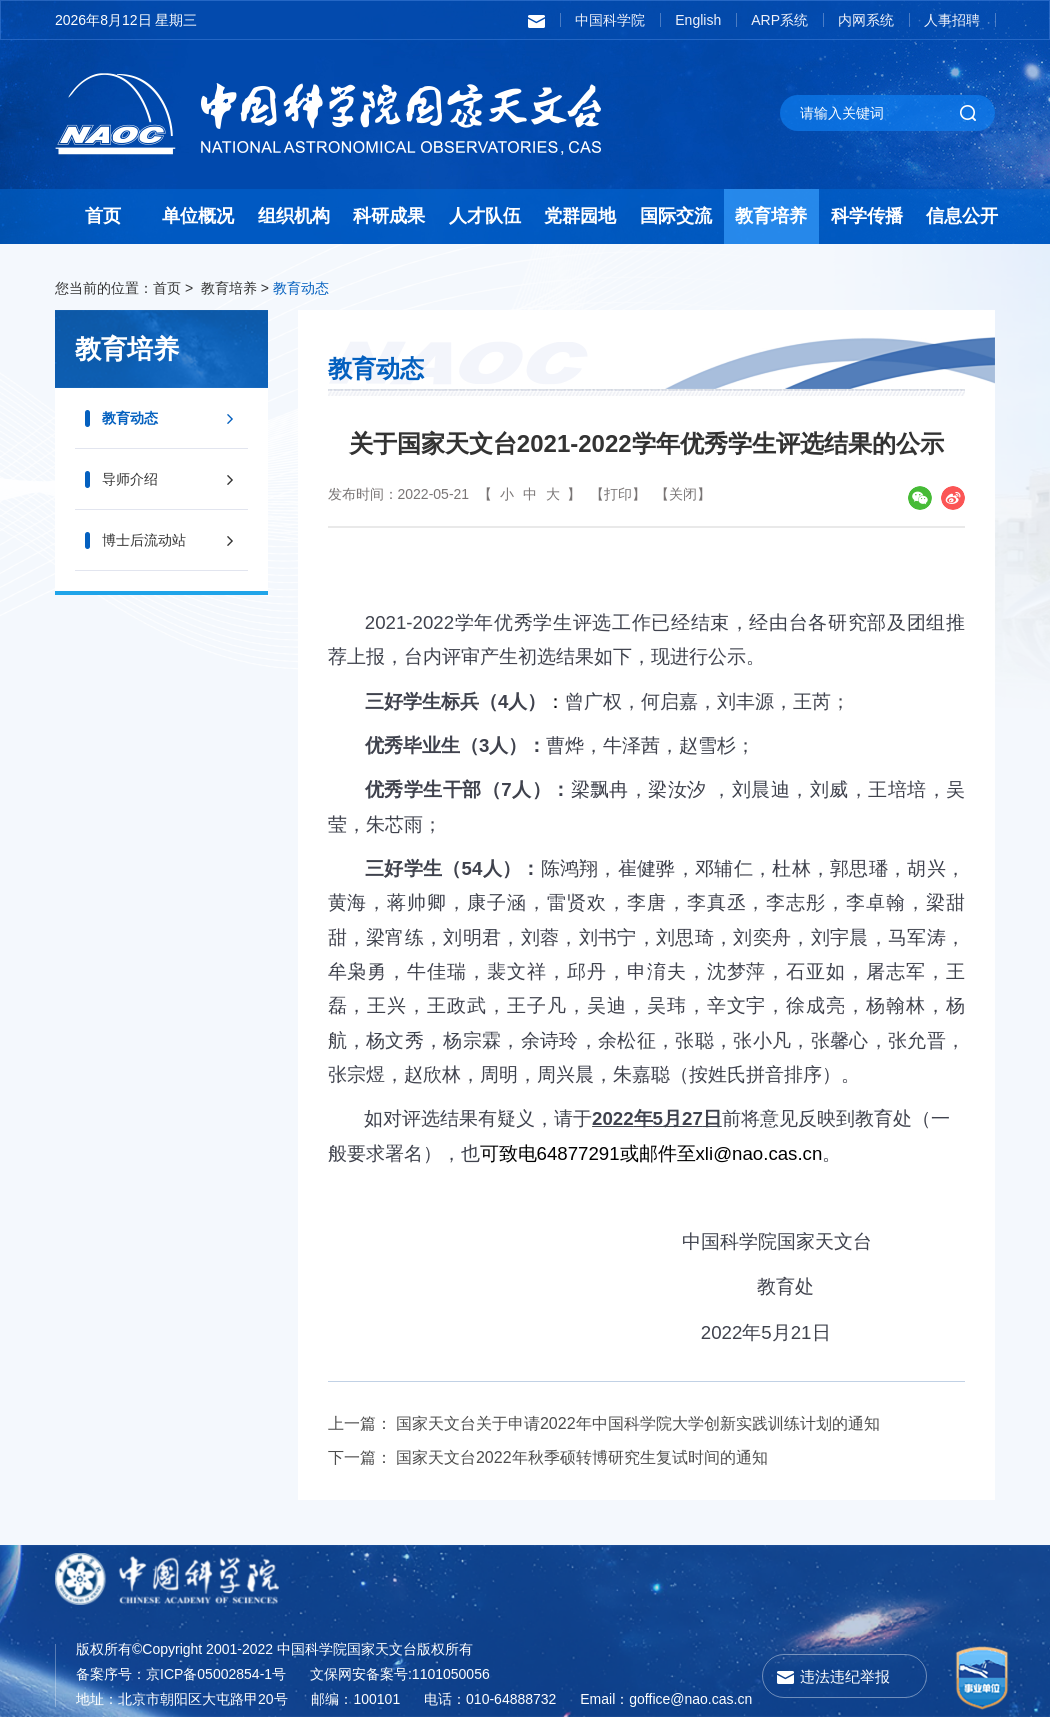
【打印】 (618, 494)
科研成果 (389, 216)
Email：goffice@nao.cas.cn (666, 1699)
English (698, 20)
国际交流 (676, 216)
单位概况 (198, 216)
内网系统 (866, 20)
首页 (103, 216)
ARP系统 (779, 20)
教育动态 (301, 288)
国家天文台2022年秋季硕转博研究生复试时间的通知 (582, 1457)
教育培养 (771, 216)
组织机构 (294, 216)
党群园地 (580, 216)
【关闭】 (683, 494)
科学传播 (867, 216)
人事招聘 (952, 20)
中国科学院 (610, 20)
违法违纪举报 (845, 1676)
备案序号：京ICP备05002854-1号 (181, 1674)
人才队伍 (485, 216)
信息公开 (962, 216)
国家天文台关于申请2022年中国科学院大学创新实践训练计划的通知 (638, 1423)
